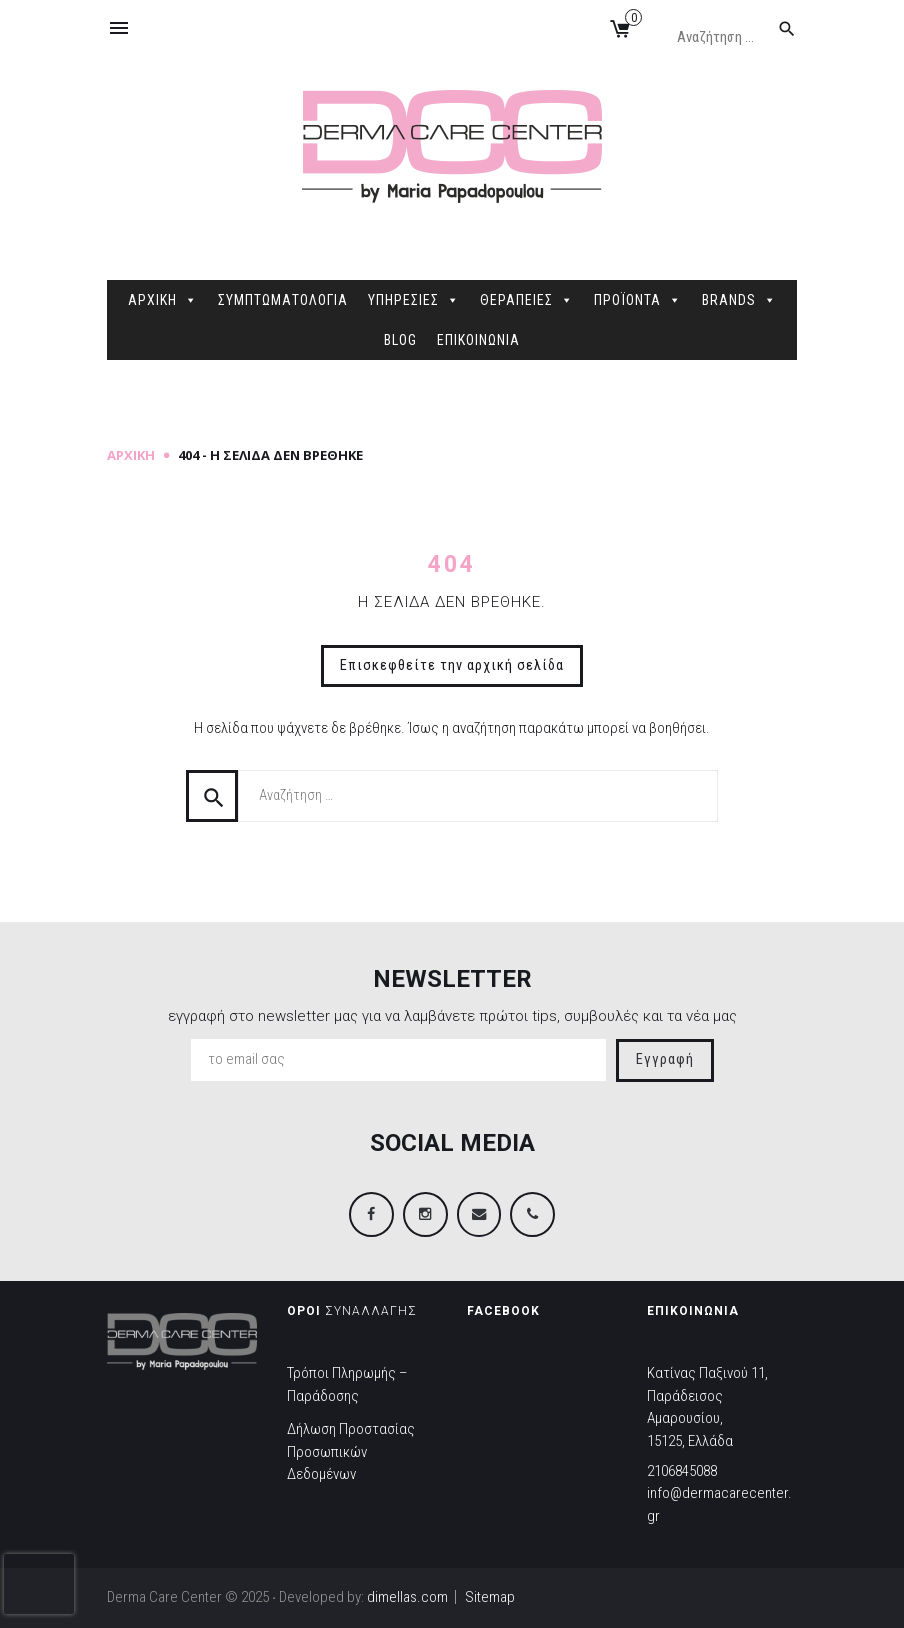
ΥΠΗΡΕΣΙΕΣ (414, 300)
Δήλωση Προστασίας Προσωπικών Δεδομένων (351, 1452)
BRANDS (739, 300)
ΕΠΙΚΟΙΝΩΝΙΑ (478, 340)
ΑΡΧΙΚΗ (163, 300)
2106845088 (682, 1471)
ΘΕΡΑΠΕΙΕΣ (527, 300)
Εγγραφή (665, 1059)
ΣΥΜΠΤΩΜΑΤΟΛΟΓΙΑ (283, 300)
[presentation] (39, 1584)
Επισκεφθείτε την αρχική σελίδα (452, 665)
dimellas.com (407, 1597)
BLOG (400, 340)
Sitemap (490, 1597)
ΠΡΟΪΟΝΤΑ (638, 300)
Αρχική (131, 455)
